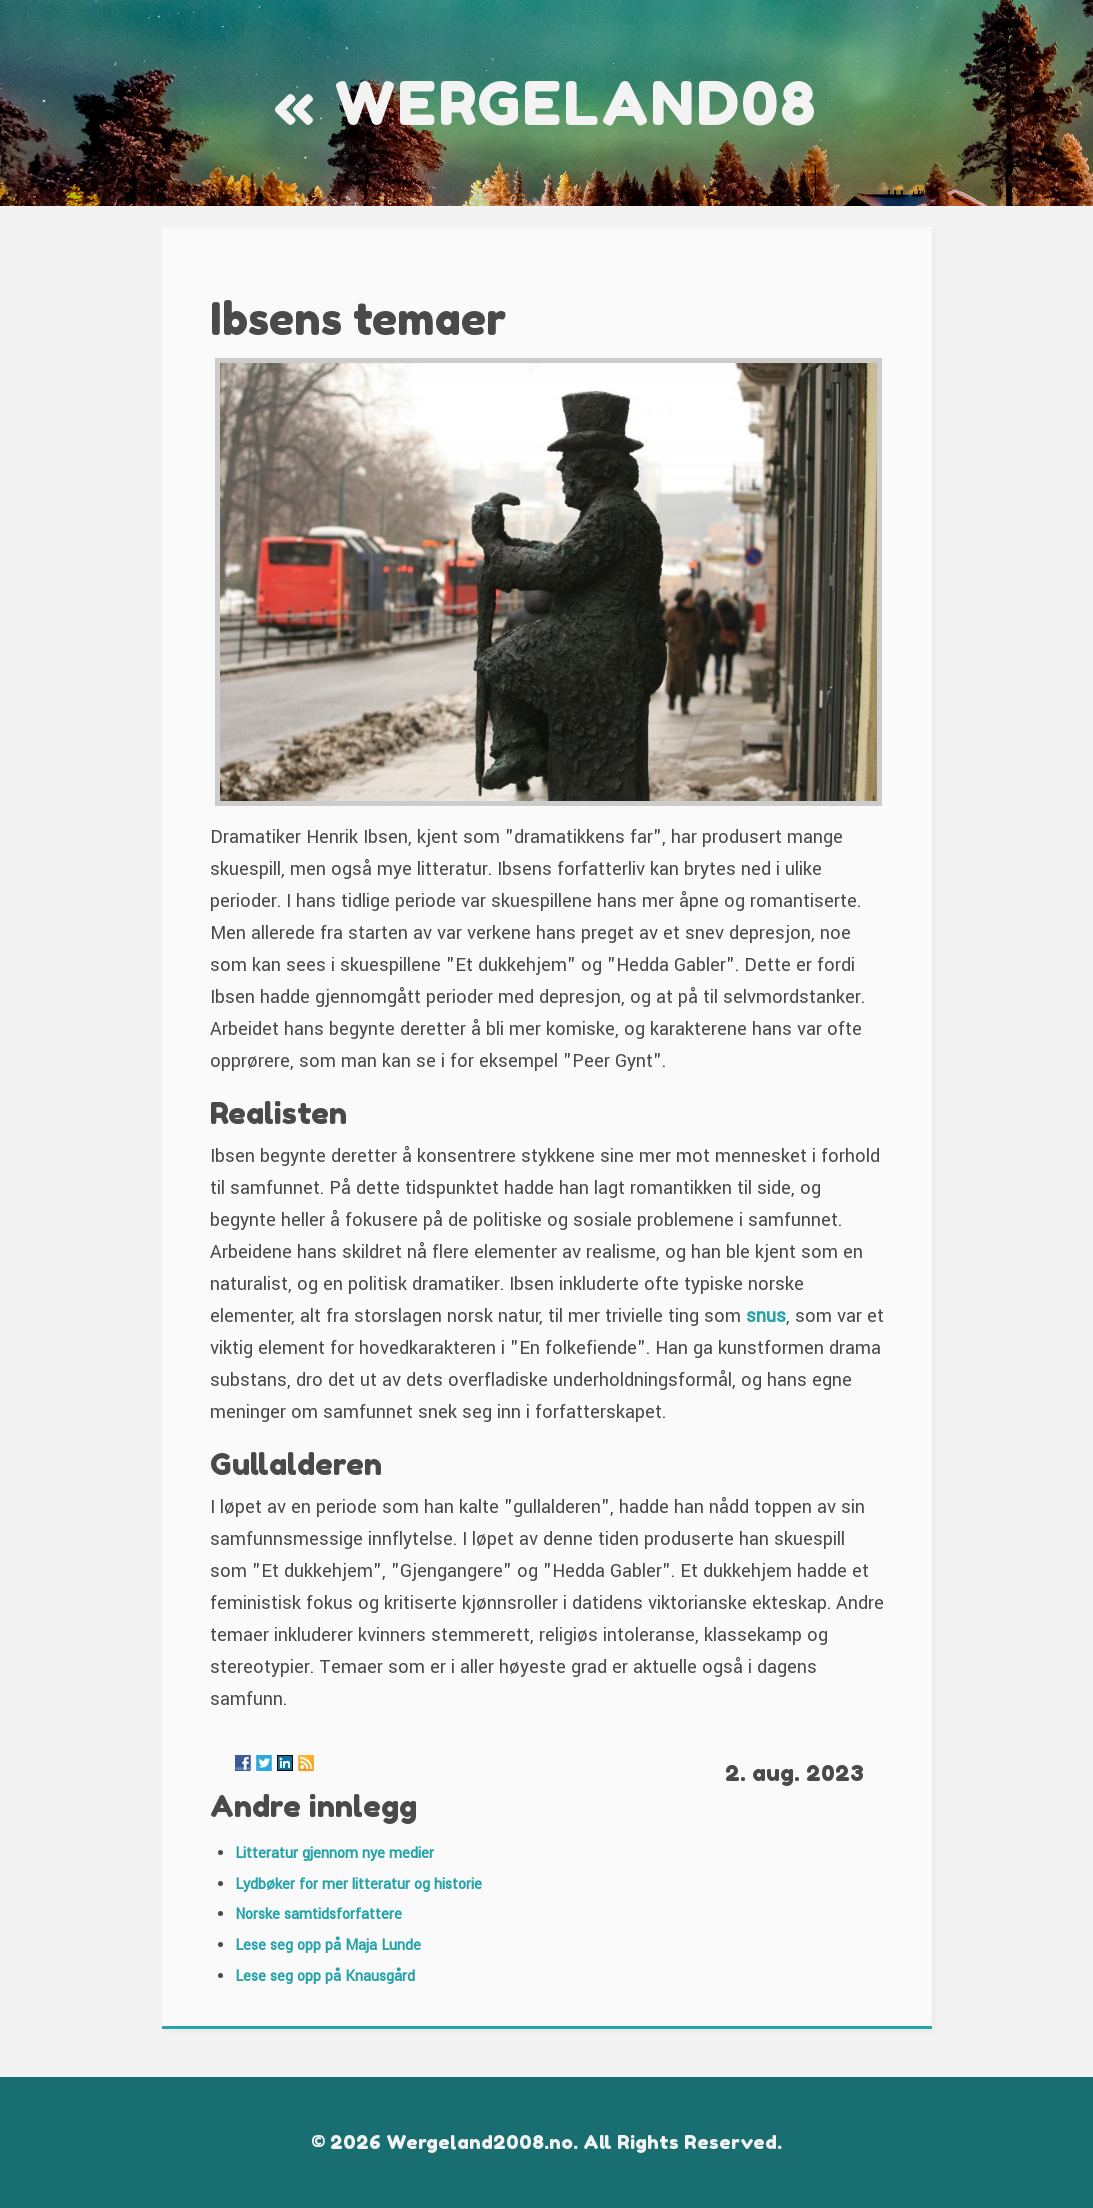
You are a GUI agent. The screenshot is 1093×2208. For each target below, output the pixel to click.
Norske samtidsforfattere (318, 1914)
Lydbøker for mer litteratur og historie (358, 1884)
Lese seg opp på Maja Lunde (328, 1945)
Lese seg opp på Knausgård (325, 1976)
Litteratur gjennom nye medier (334, 1853)
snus (766, 1316)
